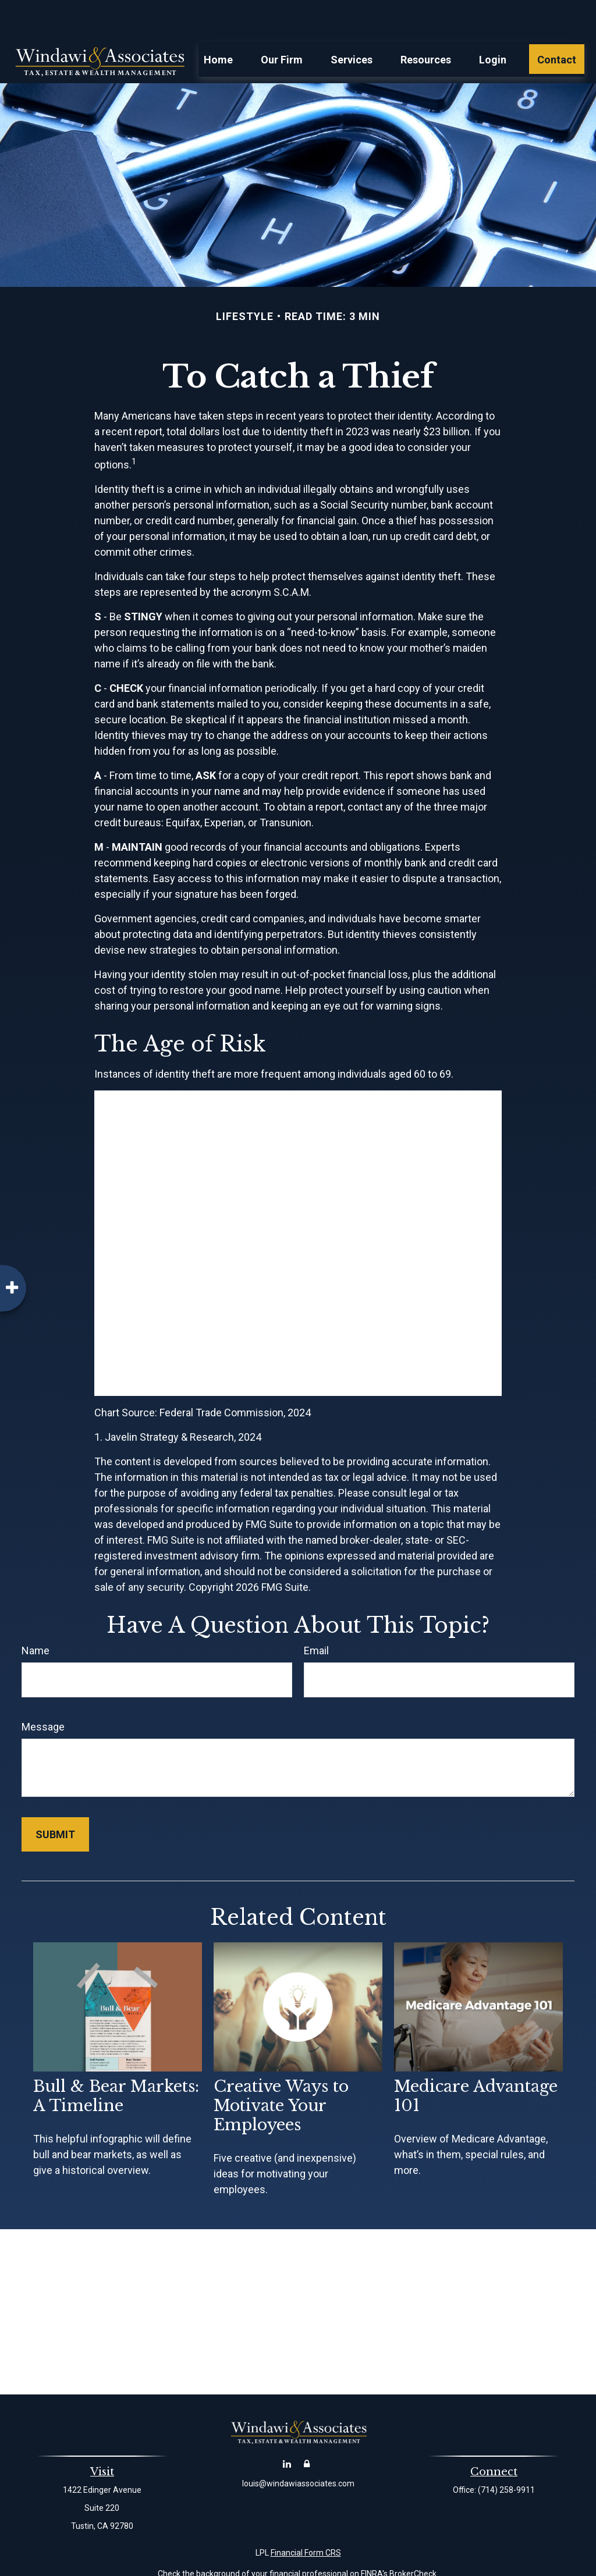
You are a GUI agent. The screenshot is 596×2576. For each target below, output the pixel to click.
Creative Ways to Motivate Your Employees (281, 2070)
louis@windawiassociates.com (298, 2448)
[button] (218, 24)
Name (35, 1615)
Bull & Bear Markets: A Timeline (116, 2061)
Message (43, 1692)
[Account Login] (307, 2428)
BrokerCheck (413, 2538)
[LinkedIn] (287, 2428)
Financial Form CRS (306, 2517)
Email (316, 1615)
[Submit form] (55, 1799)
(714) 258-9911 (506, 2455)
